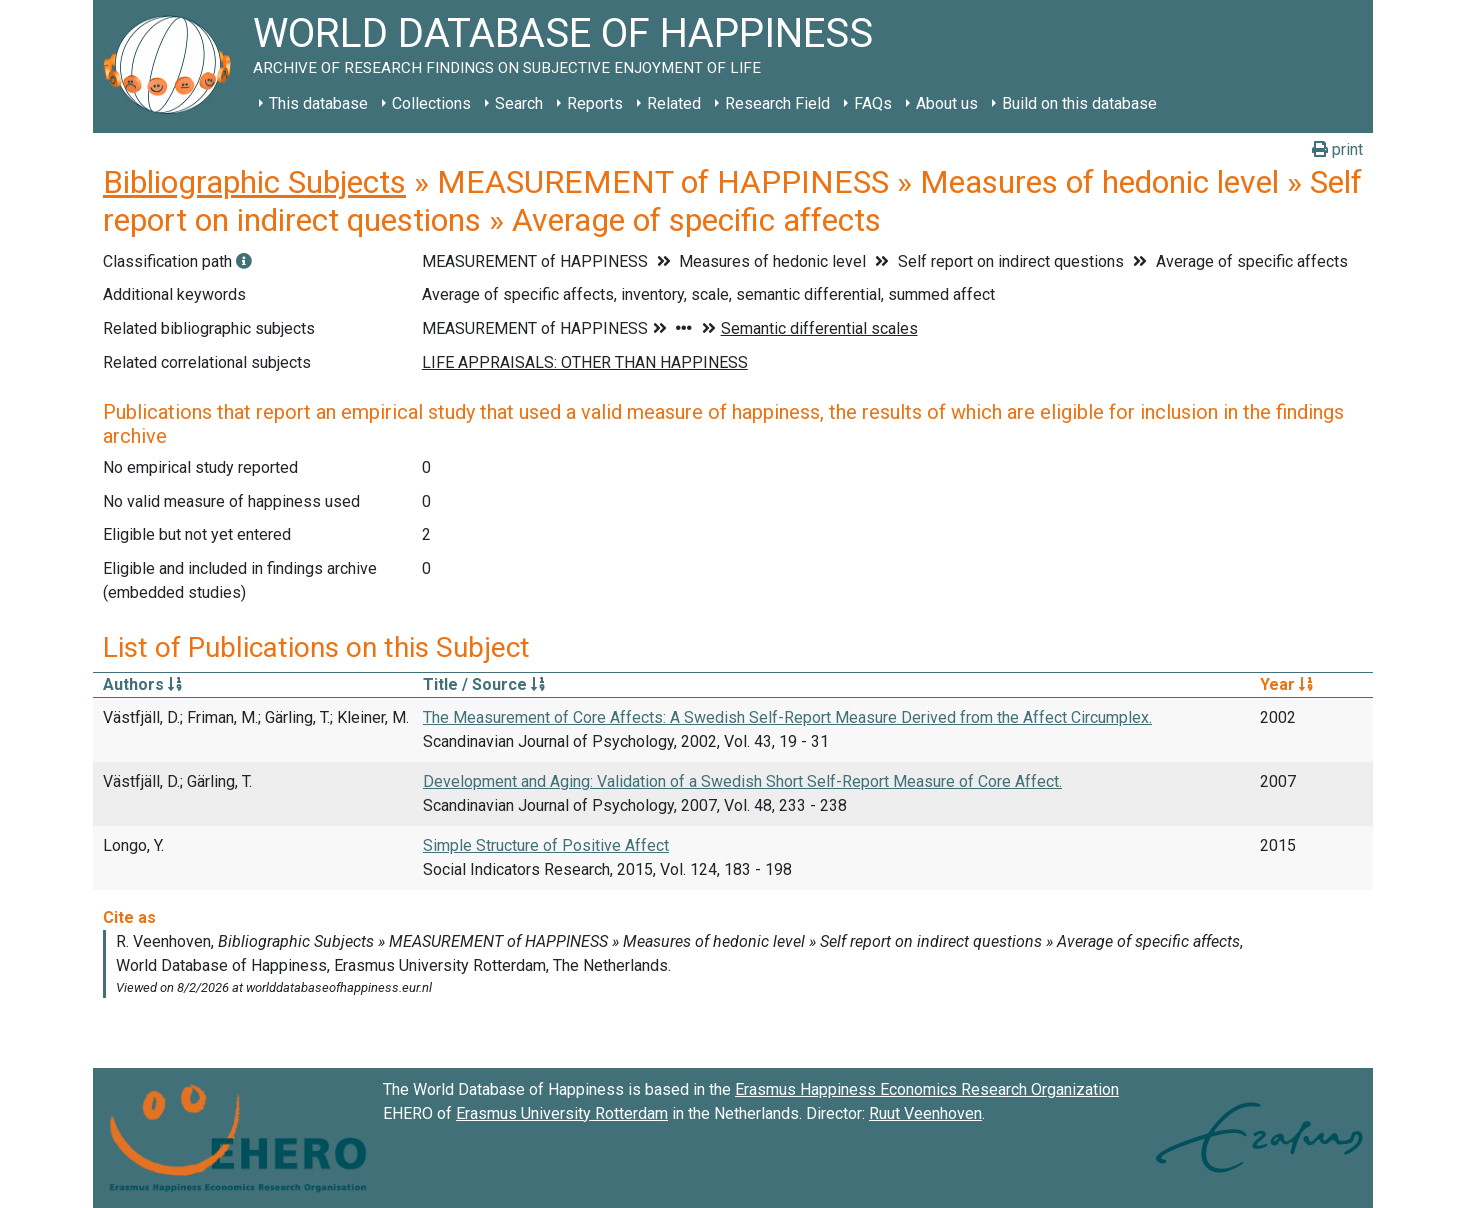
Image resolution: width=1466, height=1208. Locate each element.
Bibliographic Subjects (254, 182)
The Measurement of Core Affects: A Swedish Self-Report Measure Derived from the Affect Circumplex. (787, 717)
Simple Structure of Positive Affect (546, 845)
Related (674, 103)
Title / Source (484, 684)
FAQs (873, 103)
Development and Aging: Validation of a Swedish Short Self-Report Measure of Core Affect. (742, 781)
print (1337, 149)
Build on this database (1079, 103)
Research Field (777, 103)
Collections (431, 103)
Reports (595, 103)
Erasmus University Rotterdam (562, 1113)
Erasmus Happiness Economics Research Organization (927, 1089)
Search (519, 103)
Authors (142, 684)
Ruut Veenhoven (925, 1113)
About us (947, 103)
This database (318, 103)
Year (1286, 684)
